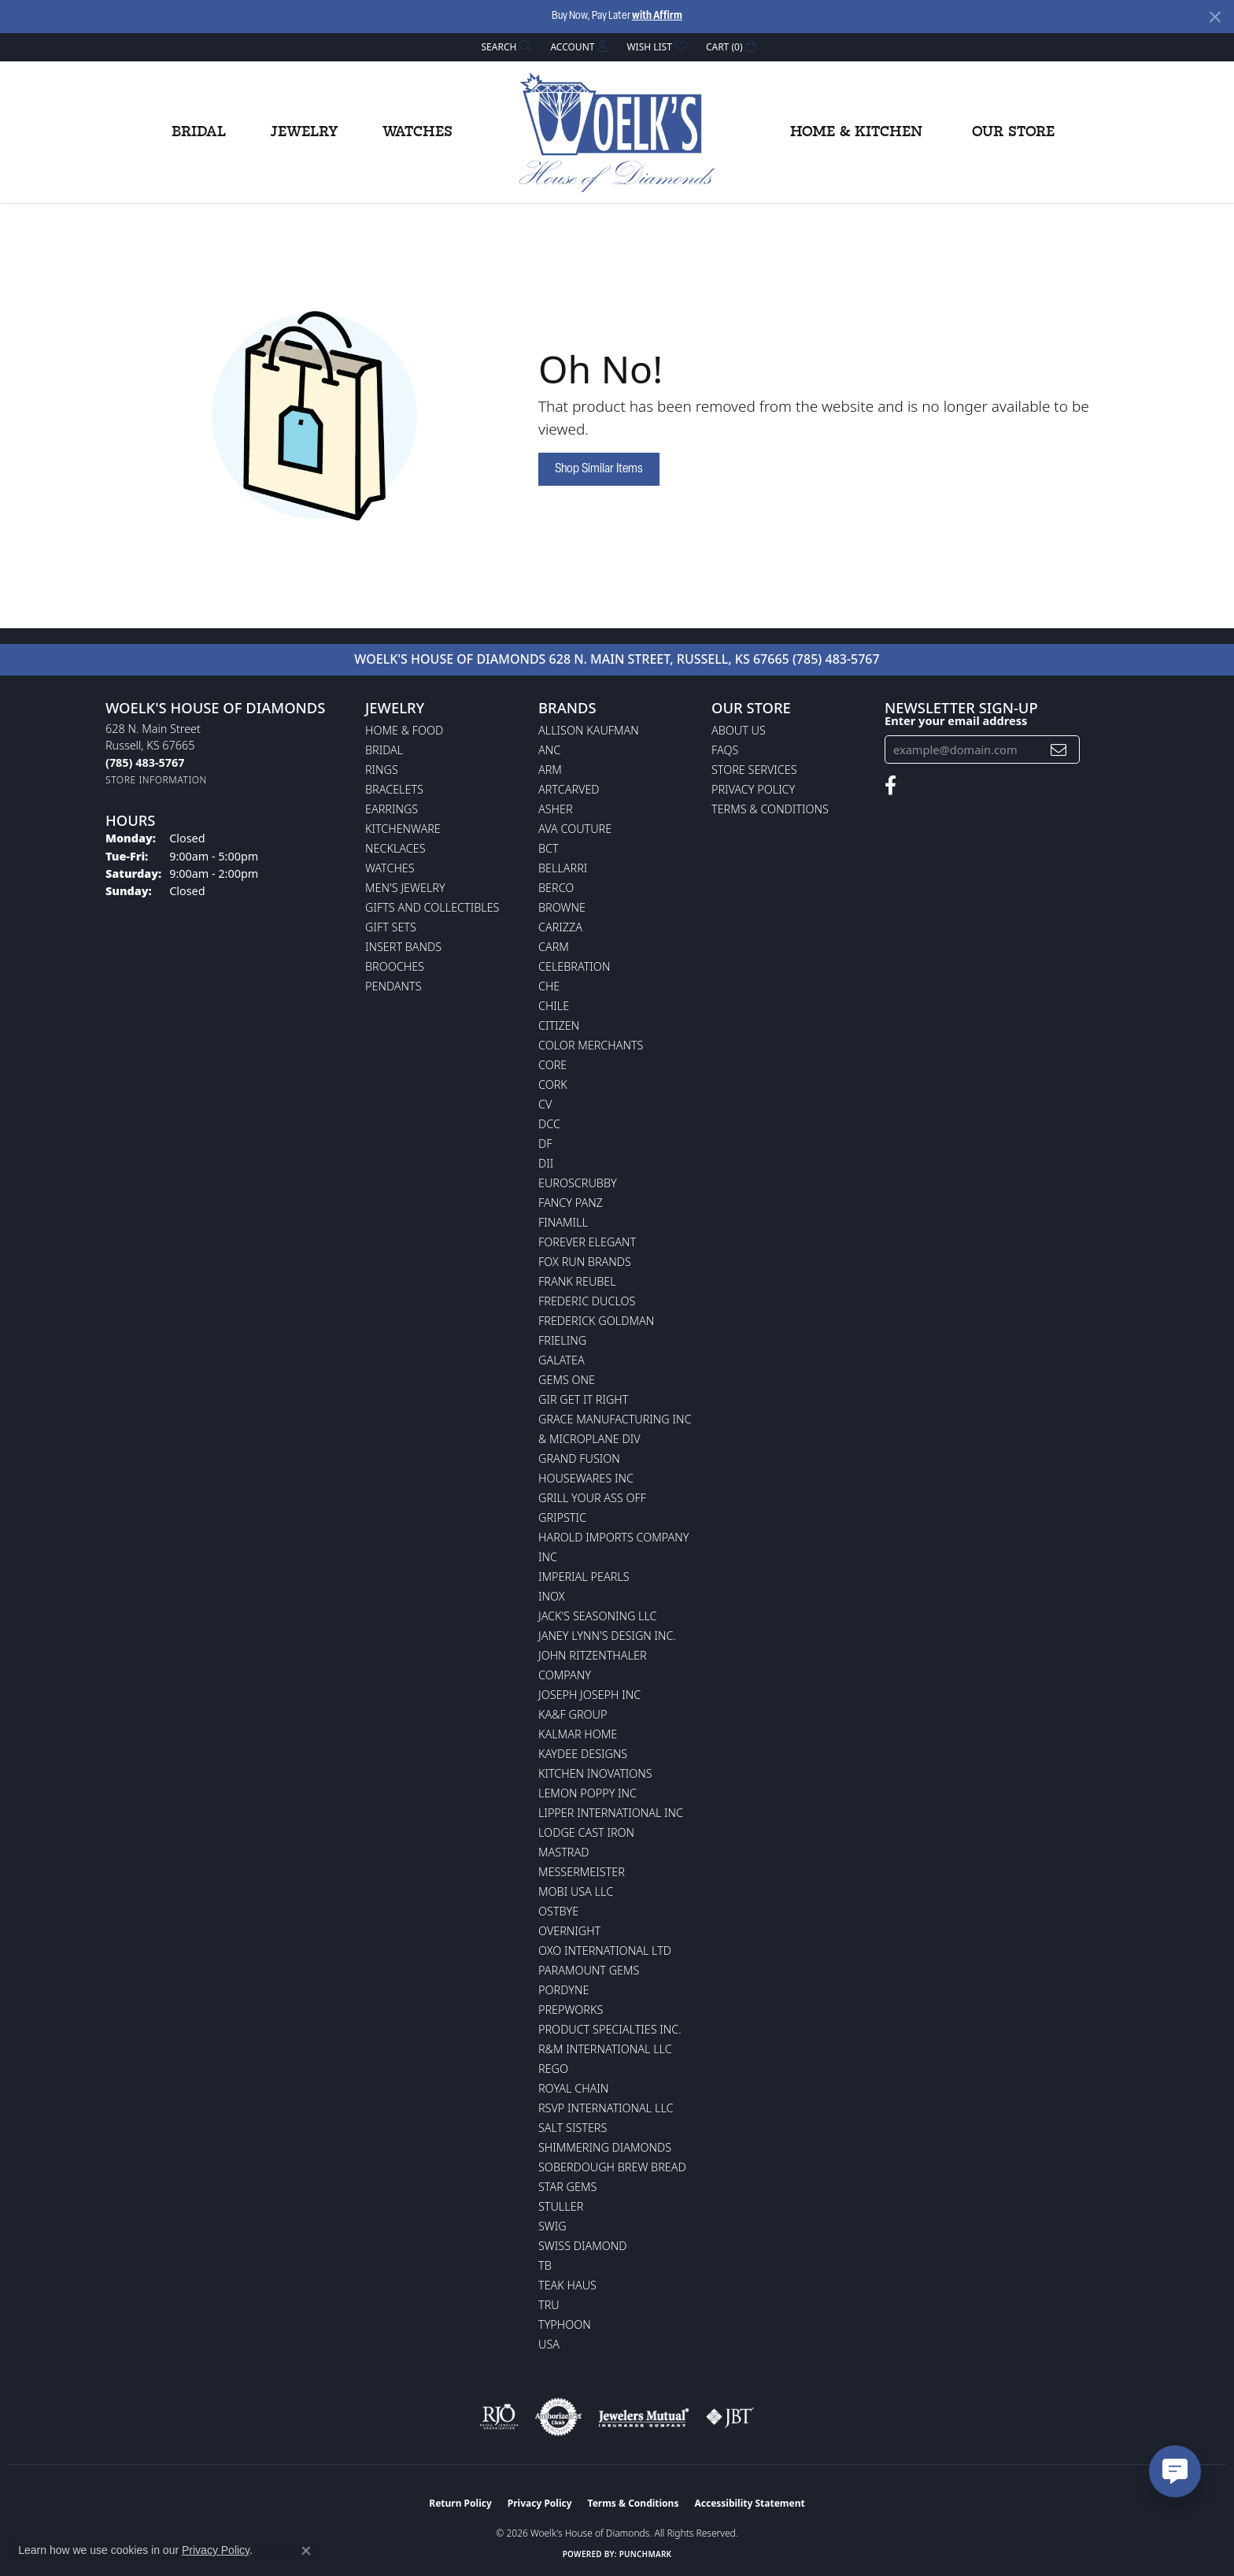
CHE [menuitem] (549, 986)
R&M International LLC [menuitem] (605, 2048)
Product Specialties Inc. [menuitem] (610, 2029)
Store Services (754, 769)
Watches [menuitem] (390, 868)
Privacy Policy (753, 789)
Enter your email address (956, 720)
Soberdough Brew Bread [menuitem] (612, 2167)
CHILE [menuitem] (553, 1005)
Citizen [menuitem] (558, 1025)
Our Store (1013, 132)
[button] (505, 47)
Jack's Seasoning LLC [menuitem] (597, 1615)
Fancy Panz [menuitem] (570, 1202)
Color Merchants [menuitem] (590, 1045)
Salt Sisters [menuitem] (572, 2127)
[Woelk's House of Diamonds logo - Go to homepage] (617, 132)
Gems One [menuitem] (566, 1379)
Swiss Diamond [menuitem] (582, 2245)
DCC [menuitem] (549, 1123)
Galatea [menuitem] (561, 1360)
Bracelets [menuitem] (394, 789)
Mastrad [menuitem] (563, 1852)
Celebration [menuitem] (574, 966)
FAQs (724, 749)
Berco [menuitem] (556, 887)
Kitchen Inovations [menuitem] (595, 1773)
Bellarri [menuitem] (562, 868)
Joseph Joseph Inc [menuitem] (589, 1694)
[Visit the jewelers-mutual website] (643, 2417)
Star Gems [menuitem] (567, 2186)
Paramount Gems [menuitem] (588, 1970)
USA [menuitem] (549, 2344)
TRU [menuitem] (549, 2304)
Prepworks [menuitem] (570, 2009)
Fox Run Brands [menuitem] (584, 1261)
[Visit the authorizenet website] (558, 2417)
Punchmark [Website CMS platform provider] (645, 2553)
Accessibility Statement (749, 2503)
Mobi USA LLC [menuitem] (575, 1891)
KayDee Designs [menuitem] (582, 1753)
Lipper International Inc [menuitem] (610, 1812)
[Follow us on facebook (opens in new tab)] (890, 785)
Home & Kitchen (856, 132)
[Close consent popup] (306, 2551)
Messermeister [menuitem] (581, 1871)
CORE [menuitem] (552, 1064)
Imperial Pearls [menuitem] (584, 1576)
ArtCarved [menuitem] (569, 789)
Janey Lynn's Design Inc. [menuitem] (607, 1635)
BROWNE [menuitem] (562, 907)
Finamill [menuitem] (563, 1222)
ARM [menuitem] (550, 769)
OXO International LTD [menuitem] (604, 1950)
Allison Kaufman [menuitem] (588, 730)
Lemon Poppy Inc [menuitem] (587, 1793)
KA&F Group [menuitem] (572, 1714)
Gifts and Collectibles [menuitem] (432, 907)
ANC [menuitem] (549, 749)
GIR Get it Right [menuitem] (583, 1399)
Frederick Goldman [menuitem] (596, 1320)
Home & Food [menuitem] (404, 730)
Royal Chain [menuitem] (573, 2088)
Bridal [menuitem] (384, 749)
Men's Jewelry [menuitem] (405, 887)
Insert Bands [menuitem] (403, 946)
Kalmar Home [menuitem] (577, 1734)
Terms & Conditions (770, 808)
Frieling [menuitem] (562, 1340)
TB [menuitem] (545, 2265)
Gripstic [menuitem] (562, 1517)
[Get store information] (156, 779)
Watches (417, 132)
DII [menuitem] (545, 1163)
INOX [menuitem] (551, 1596)
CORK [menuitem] (552, 1084)
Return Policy (460, 2503)
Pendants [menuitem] (393, 986)
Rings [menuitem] (381, 769)
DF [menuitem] (545, 1143)
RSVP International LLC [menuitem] (606, 2107)
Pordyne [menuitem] (563, 1989)
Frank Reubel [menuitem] (577, 1281)
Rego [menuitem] (553, 2068)
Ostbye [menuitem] (558, 1911)
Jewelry (304, 132)
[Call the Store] (144, 762)
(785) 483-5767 (836, 659)
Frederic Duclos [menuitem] (586, 1301)
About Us (738, 730)
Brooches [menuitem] (394, 966)
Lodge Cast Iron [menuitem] (586, 1832)
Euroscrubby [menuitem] (577, 1182)
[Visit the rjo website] (499, 2417)
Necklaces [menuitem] (395, 848)
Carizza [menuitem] (560, 927)
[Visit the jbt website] (730, 2417)
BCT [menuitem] (548, 848)
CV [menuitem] (545, 1104)
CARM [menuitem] (553, 946)
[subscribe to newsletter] (1058, 750)
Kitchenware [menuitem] (403, 828)
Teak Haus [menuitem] (567, 2285)
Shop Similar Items (599, 469)
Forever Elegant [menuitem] (587, 1241)
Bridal (199, 132)
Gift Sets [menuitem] (390, 927)
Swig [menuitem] (552, 2226)
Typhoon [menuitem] (564, 2324)
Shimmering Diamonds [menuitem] (604, 2147)
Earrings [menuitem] (391, 808)
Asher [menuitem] (555, 808)
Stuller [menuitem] (560, 2206)
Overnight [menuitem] (569, 1930)
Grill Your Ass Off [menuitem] (592, 1497)
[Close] (1215, 17)
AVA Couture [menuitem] (574, 828)
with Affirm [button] (657, 16)
